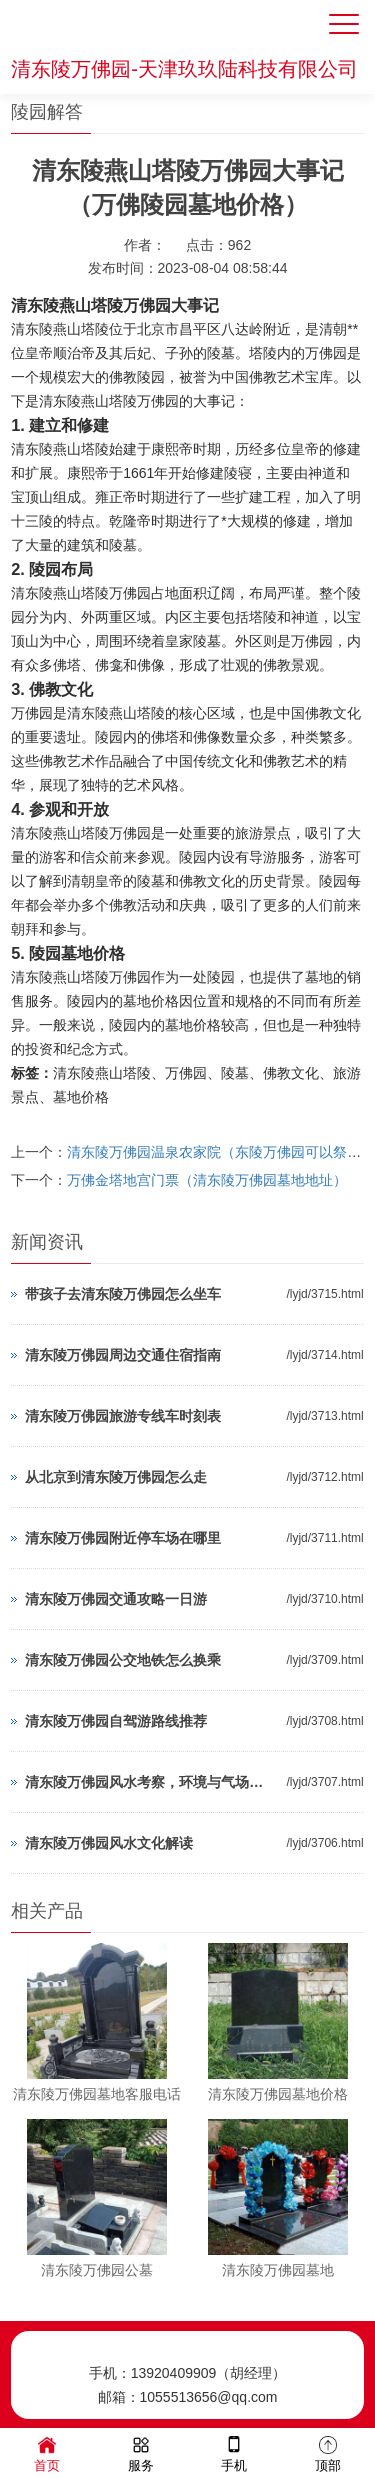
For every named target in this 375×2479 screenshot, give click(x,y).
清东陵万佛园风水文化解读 (109, 1843)
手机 (234, 2452)
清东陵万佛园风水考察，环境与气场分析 (150, 1782)
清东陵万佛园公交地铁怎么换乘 (123, 1660)
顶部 (328, 2452)
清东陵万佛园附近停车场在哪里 (123, 1538)
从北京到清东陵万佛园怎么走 (116, 1477)
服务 (141, 2452)
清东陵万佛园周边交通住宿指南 (123, 1355)
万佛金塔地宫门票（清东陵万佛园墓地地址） (207, 1180)
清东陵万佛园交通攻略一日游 (116, 1599)
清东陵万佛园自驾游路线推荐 (116, 1721)
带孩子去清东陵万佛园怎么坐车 (123, 1294)
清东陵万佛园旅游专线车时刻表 (123, 1416)
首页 (47, 2452)
